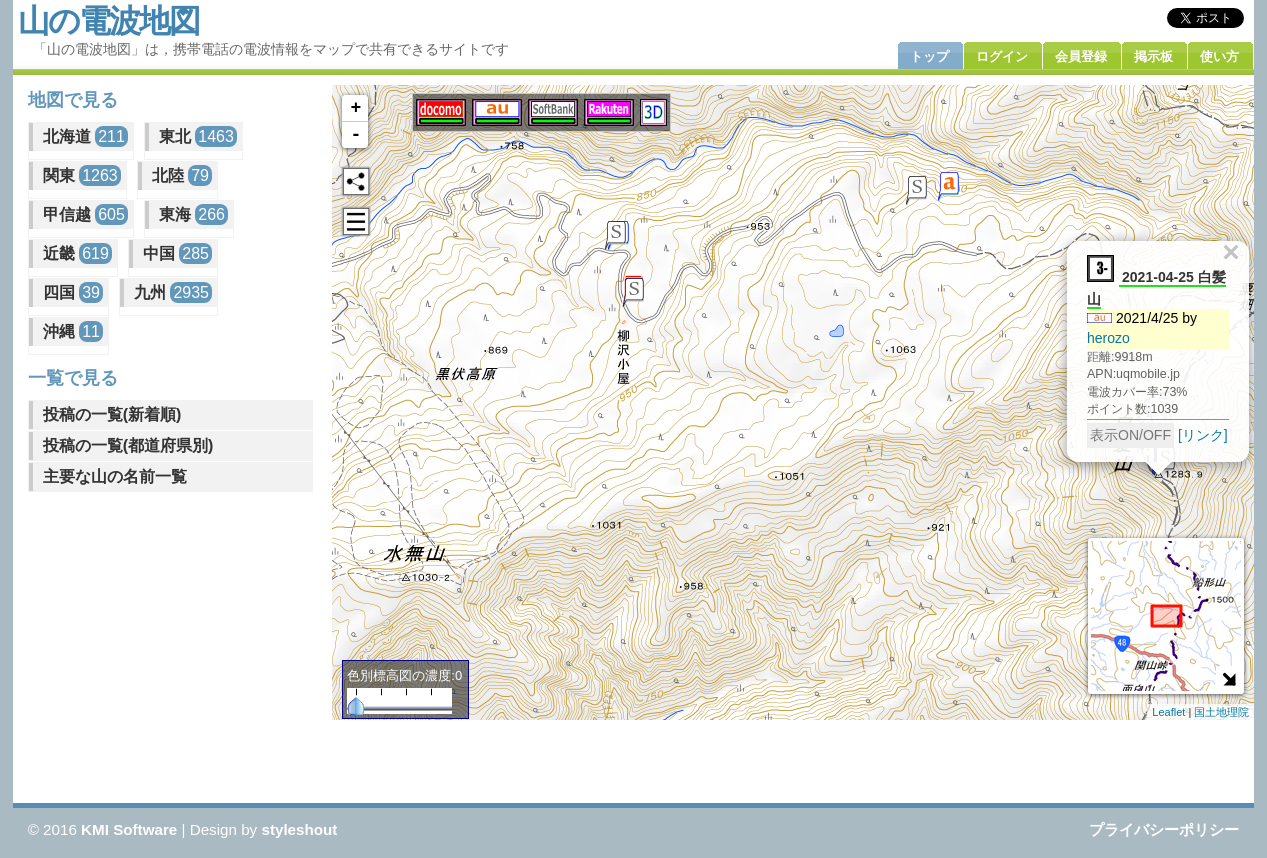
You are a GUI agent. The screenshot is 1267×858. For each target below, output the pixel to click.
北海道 (85, 136)
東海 (193, 214)
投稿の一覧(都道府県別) (128, 445)
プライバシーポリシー (1164, 829)
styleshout (299, 829)
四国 (73, 292)
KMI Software (129, 829)
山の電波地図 (108, 21)
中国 (177, 253)
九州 (173, 292)
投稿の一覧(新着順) (112, 414)
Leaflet (1168, 712)
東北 (198, 136)
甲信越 (85, 214)
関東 (82, 175)
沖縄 (73, 331)
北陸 (182, 175)
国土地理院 (1221, 712)
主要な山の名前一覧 (115, 476)
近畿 (77, 253)
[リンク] (1204, 435)
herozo (1109, 338)
